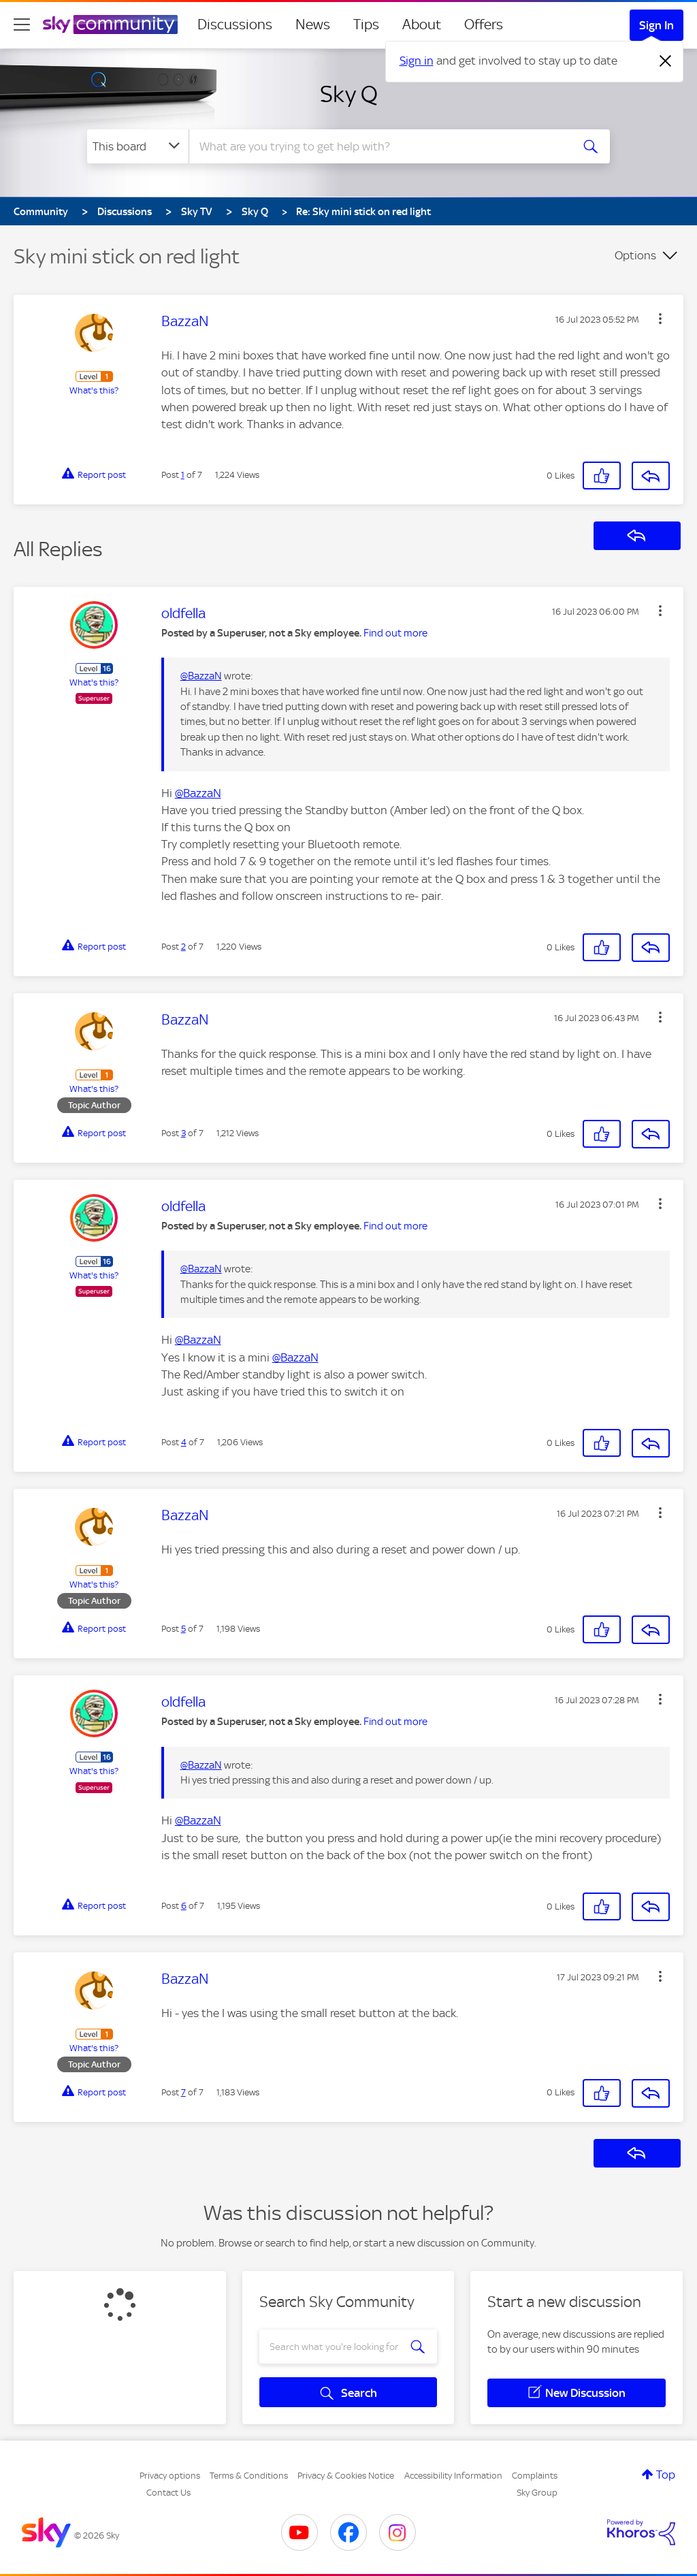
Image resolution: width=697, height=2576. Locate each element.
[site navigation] (22, 24)
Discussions (234, 24)
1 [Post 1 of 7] (182, 475)
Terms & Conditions (249, 2475)
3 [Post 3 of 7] (183, 1133)
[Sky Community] (110, 24)
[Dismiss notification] (666, 61)
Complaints (534, 2475)
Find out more (395, 633)
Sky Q (349, 94)
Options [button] (635, 255)
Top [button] (665, 2474)
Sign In (656, 25)
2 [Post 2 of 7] (183, 946)
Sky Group (537, 2493)
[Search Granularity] (138, 146)
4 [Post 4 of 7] (184, 1442)
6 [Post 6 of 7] (184, 1906)
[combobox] (378, 146)
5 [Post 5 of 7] (183, 1629)
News (312, 24)
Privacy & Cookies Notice (345, 2475)
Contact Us (168, 2493)
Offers (483, 24)
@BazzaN (201, 676)
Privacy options (170, 2475)
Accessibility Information (453, 2475)
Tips (366, 24)
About (421, 24)
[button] (660, 318)
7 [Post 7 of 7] (183, 2092)
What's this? (93, 390)
